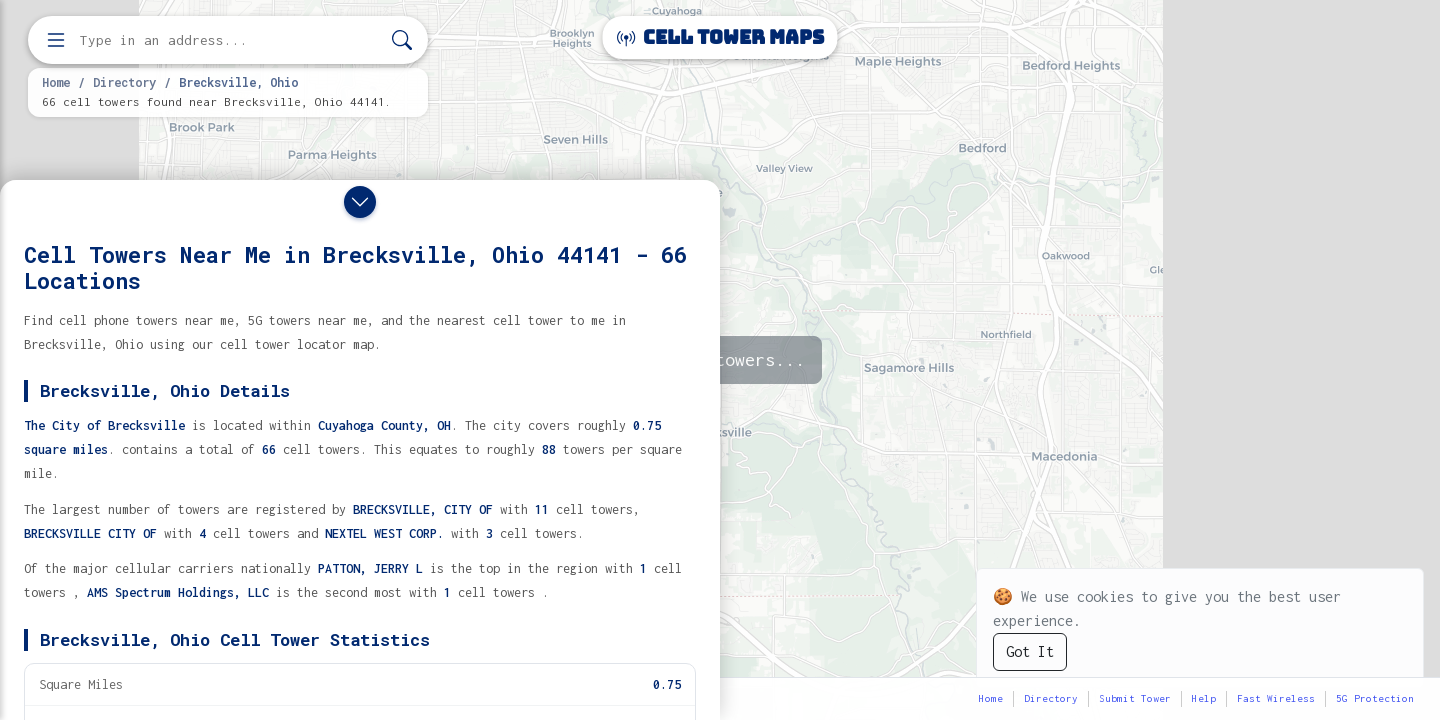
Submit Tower (1135, 698)
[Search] (402, 40)
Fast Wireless (1276, 698)
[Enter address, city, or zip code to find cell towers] (230, 40)
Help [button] (1204, 698)
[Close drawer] (360, 202)
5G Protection (1375, 698)
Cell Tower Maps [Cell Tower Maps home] (720, 37)
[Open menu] (56, 40)
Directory (124, 82)
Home (56, 82)
